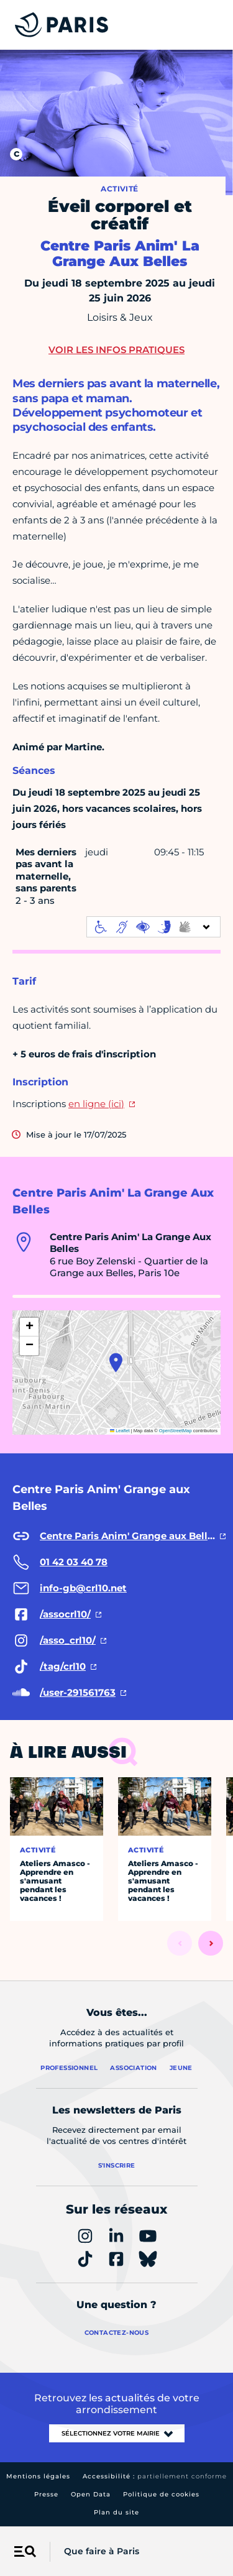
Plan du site (116, 2512)
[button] (115, 1363)
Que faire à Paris (101, 2551)
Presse (46, 2494)
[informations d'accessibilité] (153, 926)
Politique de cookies (161, 2494)
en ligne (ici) (96, 1104)
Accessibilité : (155, 2476)
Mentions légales (38, 2476)
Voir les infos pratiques (116, 350)
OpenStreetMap (175, 1430)
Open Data (91, 2494)
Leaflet (120, 1430)
